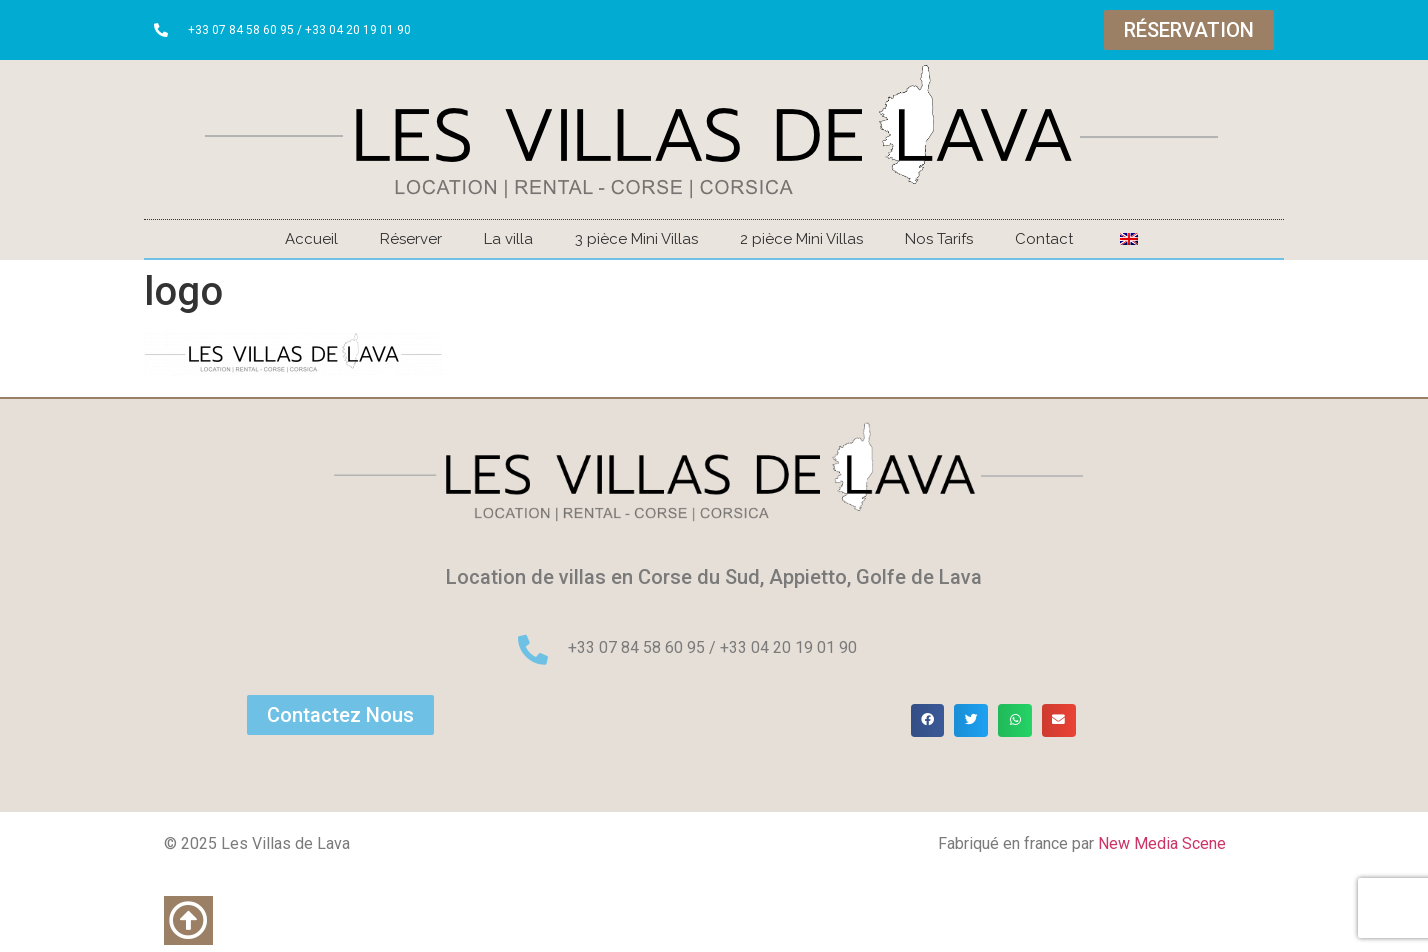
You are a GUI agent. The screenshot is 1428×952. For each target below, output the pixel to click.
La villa (508, 239)
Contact (1044, 239)
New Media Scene (1162, 843)
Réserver (411, 239)
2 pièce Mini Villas (801, 239)
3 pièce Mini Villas (636, 239)
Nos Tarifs (939, 239)
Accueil (311, 239)
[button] (928, 721)
